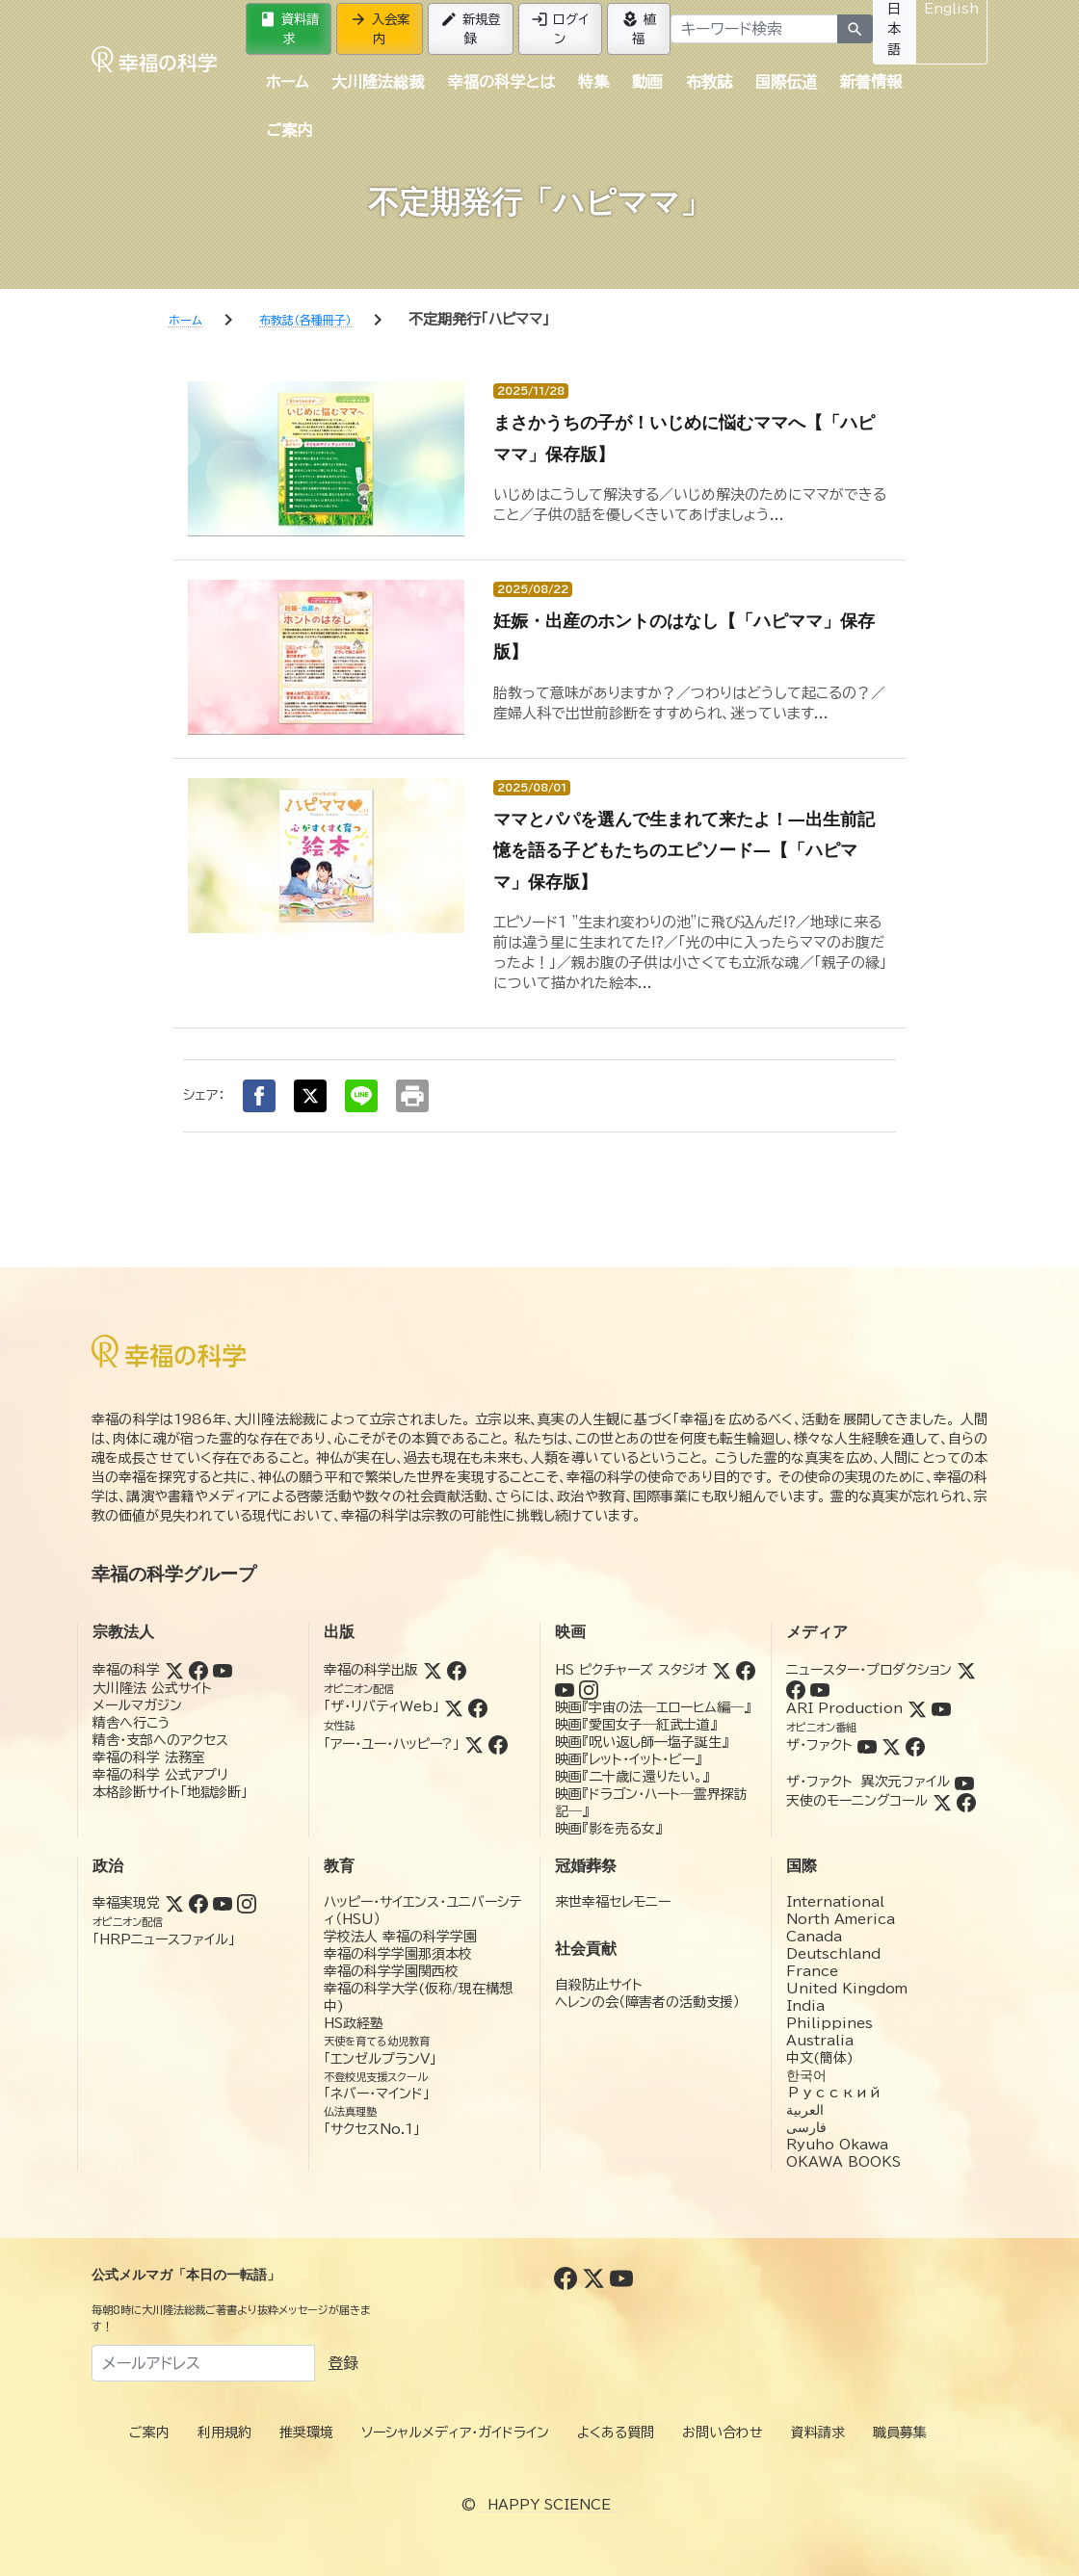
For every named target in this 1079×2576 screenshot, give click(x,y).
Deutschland (833, 1954)
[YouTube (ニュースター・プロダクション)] (819, 1689)
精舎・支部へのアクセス (160, 1740)
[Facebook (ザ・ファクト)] (915, 1745)
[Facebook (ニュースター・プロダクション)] (795, 1689)
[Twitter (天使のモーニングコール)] (942, 1800)
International (835, 1902)
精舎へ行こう (131, 1723)
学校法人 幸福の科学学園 (400, 1936)
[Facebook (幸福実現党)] (198, 1902)
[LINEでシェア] (361, 1096)
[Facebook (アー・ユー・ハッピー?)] (498, 1744)
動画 (647, 82)
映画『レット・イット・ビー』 (628, 1759)
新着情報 (871, 82)
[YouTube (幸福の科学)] (222, 1669)
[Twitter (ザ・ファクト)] (891, 1745)
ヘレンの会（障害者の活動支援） (647, 2002)
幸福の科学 (126, 1670)
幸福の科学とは (501, 82)
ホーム (287, 82)
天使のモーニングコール (857, 1801)
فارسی (806, 2127)
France (812, 1971)
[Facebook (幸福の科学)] (198, 1669)
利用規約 (224, 2432)
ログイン (560, 28)
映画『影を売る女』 (608, 1828)
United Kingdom (847, 1988)
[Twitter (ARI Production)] (917, 1708)
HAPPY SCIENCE (549, 2504)
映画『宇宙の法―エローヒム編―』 (652, 1707)
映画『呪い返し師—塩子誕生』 (641, 1742)
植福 (638, 28)
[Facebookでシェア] (259, 1096)
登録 (343, 2363)
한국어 (806, 2075)
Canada (814, 1936)
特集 (593, 82)
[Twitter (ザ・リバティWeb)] (453, 1706)
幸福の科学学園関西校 (391, 1971)
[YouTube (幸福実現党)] (222, 1902)
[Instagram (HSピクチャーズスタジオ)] (588, 1689)
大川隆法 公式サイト (152, 1688)
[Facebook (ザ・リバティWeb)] (477, 1706)
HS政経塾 (353, 2023)
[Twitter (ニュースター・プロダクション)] (966, 1669)
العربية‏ (805, 2110)
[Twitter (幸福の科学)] (174, 1669)
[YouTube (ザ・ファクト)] (867, 1745)
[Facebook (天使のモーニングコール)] (966, 1800)
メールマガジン (137, 1705)
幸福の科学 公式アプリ (160, 1775)
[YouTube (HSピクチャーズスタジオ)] (564, 1689)
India (805, 2006)
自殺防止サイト (599, 1984)
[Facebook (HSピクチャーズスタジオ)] (745, 1669)
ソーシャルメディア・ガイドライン (455, 2432)
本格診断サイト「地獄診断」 (170, 1792)
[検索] (855, 28)
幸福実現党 (126, 1903)
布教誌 (709, 82)
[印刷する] (412, 1096)
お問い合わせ (722, 2432)
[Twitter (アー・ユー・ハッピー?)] (474, 1744)
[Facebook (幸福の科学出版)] (456, 1669)
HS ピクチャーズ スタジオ (631, 1670)
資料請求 (289, 28)
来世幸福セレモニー (613, 1902)
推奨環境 (306, 2432)
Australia (820, 2040)
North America (840, 1919)
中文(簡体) (820, 2058)
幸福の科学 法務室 (148, 1757)
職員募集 (900, 2432)
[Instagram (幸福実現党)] (246, 1902)
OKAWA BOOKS (843, 2162)
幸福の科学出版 (371, 1670)
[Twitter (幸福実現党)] (174, 1902)
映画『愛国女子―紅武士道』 (636, 1724)
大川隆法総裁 (377, 82)
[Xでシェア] (310, 1096)
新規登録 (470, 28)
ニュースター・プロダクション (869, 1670)
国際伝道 (786, 82)
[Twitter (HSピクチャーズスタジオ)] (721, 1669)
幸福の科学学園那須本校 (398, 1954)
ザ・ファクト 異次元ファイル (868, 1781)
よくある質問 (615, 2432)
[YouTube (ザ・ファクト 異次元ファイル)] (964, 1781)
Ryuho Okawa (837, 2144)
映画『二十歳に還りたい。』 (632, 1776)
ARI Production (844, 1708)
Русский (834, 2092)
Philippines (829, 2023)
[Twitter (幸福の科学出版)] (432, 1669)
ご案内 (289, 130)
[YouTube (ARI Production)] (941, 1708)
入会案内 (379, 28)
